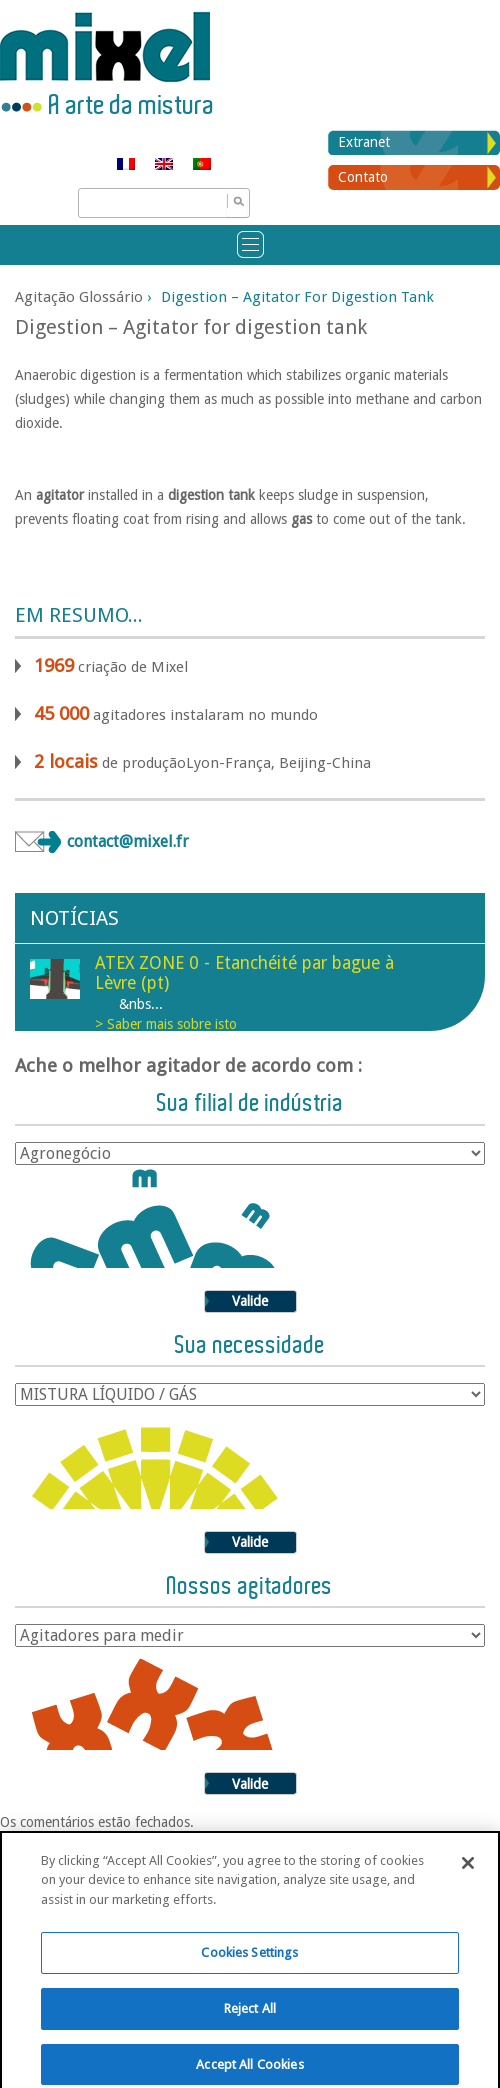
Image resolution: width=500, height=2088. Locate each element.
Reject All (250, 2021)
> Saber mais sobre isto (166, 1024)
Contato (363, 177)
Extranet (364, 142)
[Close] (468, 1876)
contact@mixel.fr (128, 841)
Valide (250, 1301)
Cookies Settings (249, 1966)
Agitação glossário (79, 297)
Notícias (74, 918)
